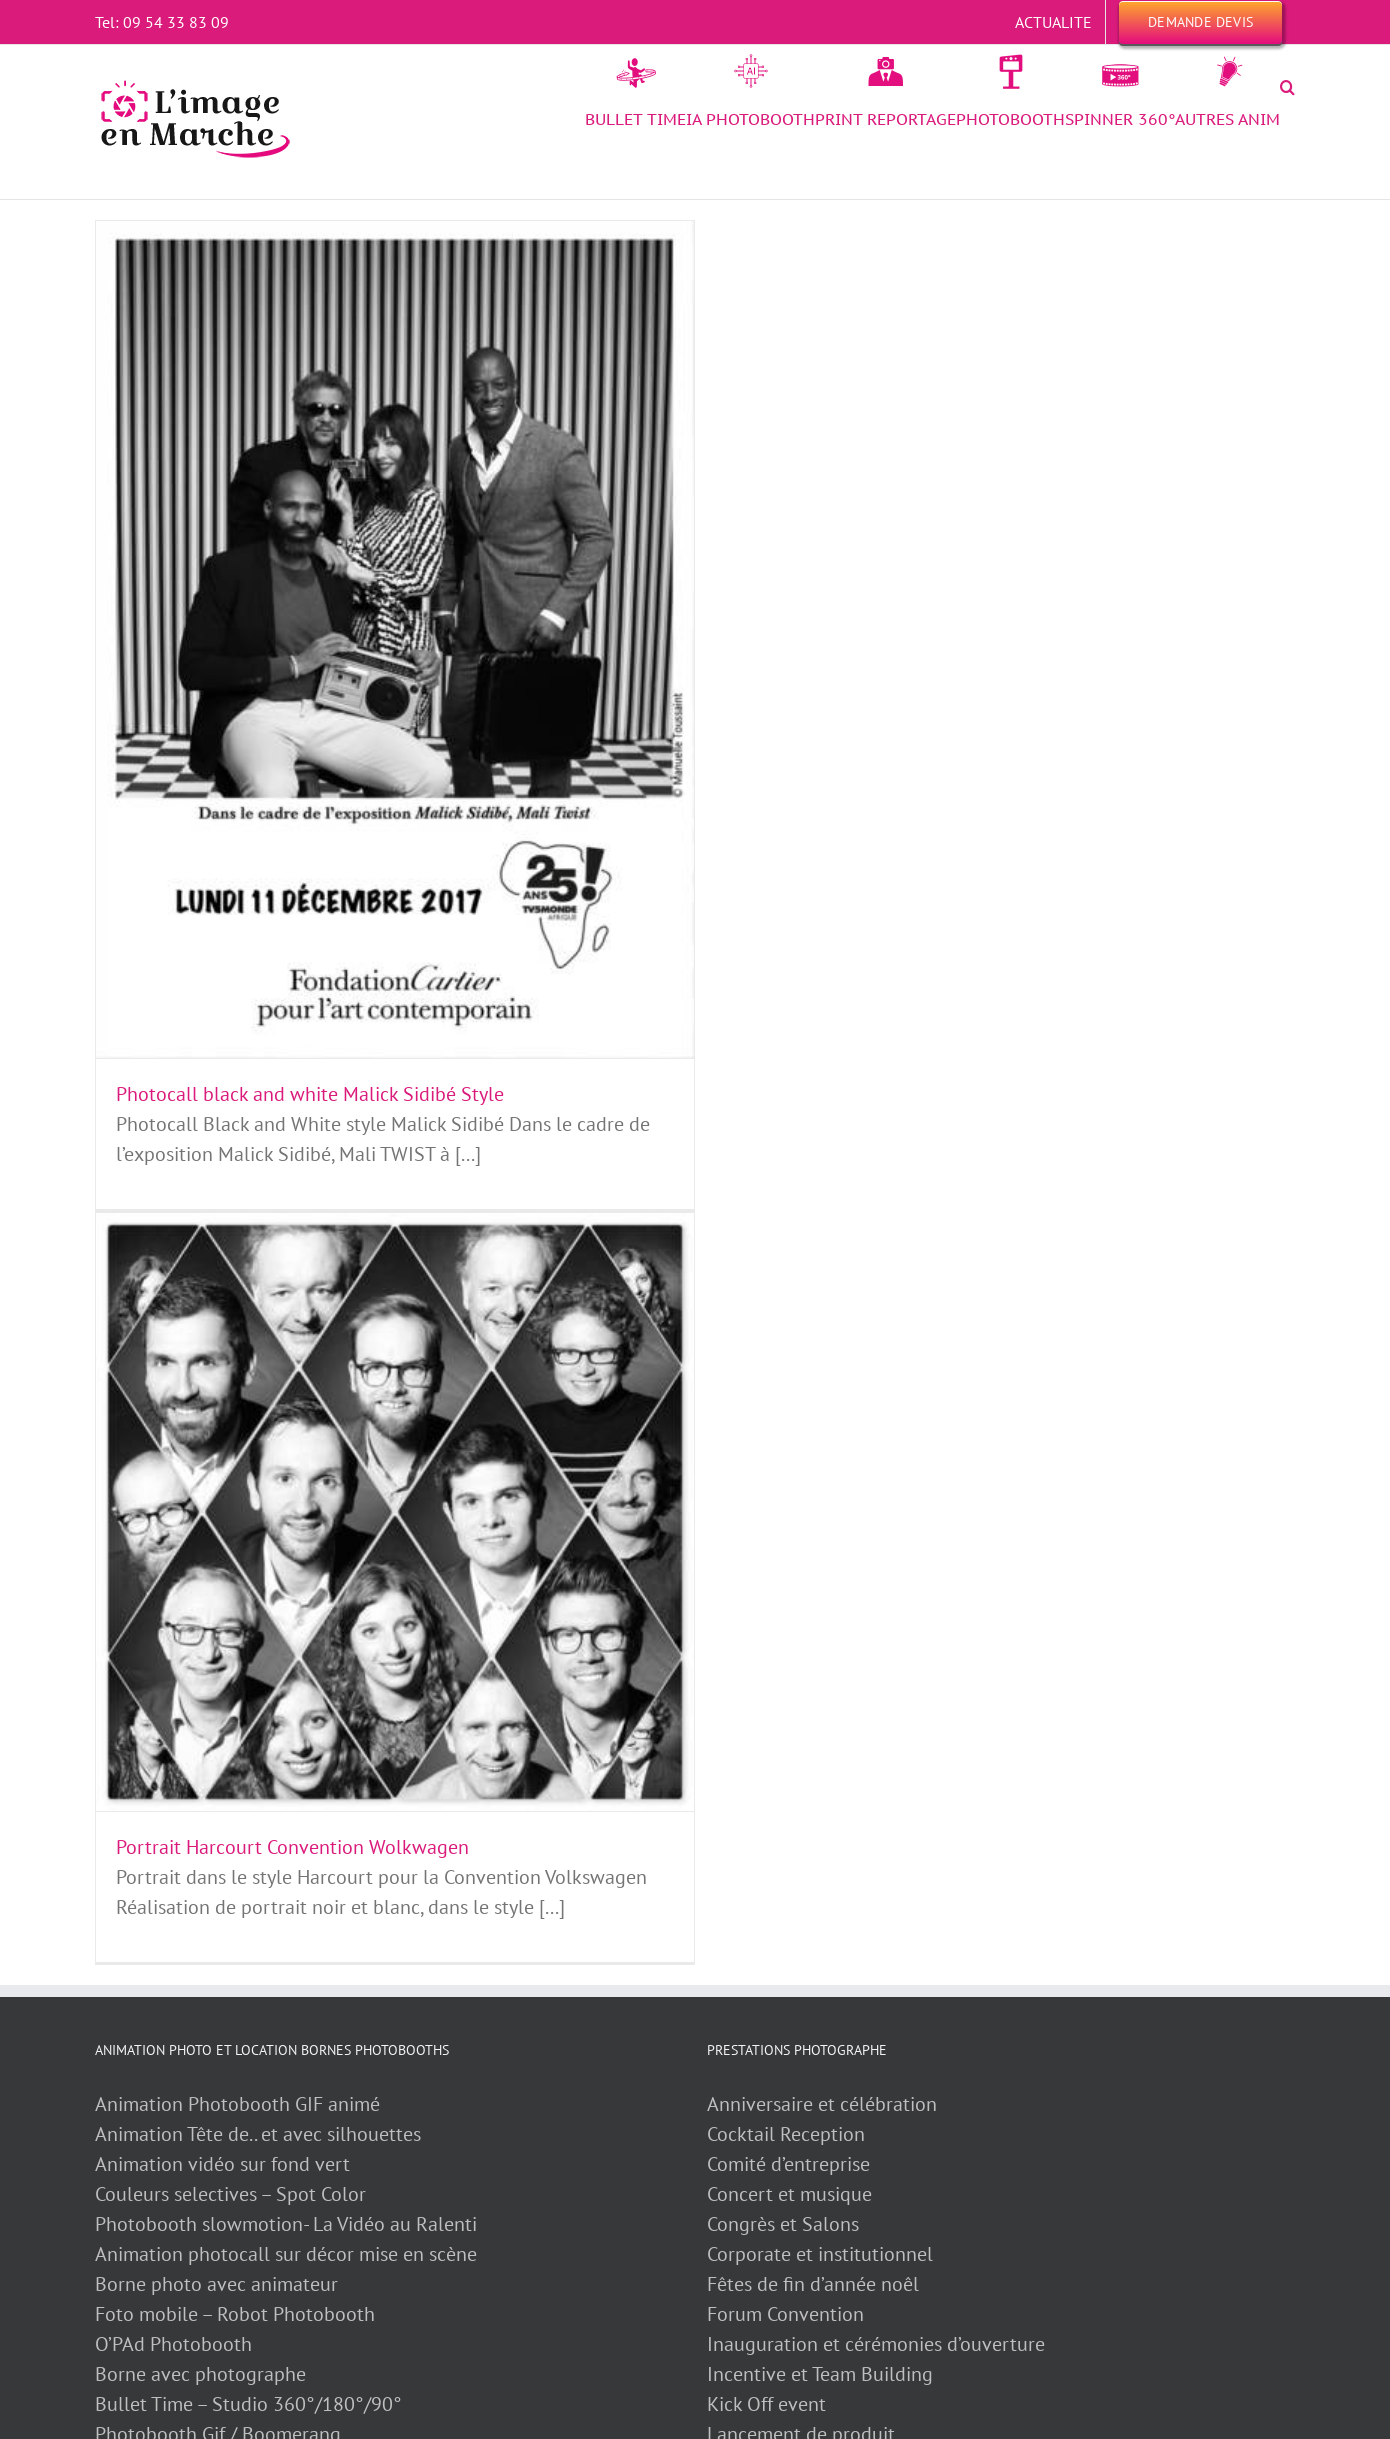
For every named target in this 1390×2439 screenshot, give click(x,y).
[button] (1287, 87)
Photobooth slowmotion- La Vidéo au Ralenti (286, 2224)
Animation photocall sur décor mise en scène (286, 2254)
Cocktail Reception (786, 2134)
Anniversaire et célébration (822, 2104)
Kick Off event (766, 2404)
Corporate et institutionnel (820, 2254)
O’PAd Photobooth (173, 2344)
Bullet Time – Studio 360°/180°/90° (248, 2404)
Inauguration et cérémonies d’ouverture (876, 2344)
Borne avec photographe (200, 2374)
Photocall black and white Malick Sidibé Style (310, 1094)
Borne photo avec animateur (216, 2284)
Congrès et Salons (783, 2224)
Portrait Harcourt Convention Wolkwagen (292, 1847)
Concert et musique (789, 2194)
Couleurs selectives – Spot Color (230, 2194)
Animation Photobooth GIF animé (240, 2104)
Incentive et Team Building (820, 2374)
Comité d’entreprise (788, 2164)
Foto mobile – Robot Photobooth (235, 2314)
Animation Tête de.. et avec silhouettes (258, 2134)
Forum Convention (785, 2314)
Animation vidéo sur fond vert (222, 2164)
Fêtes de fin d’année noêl (813, 2284)
